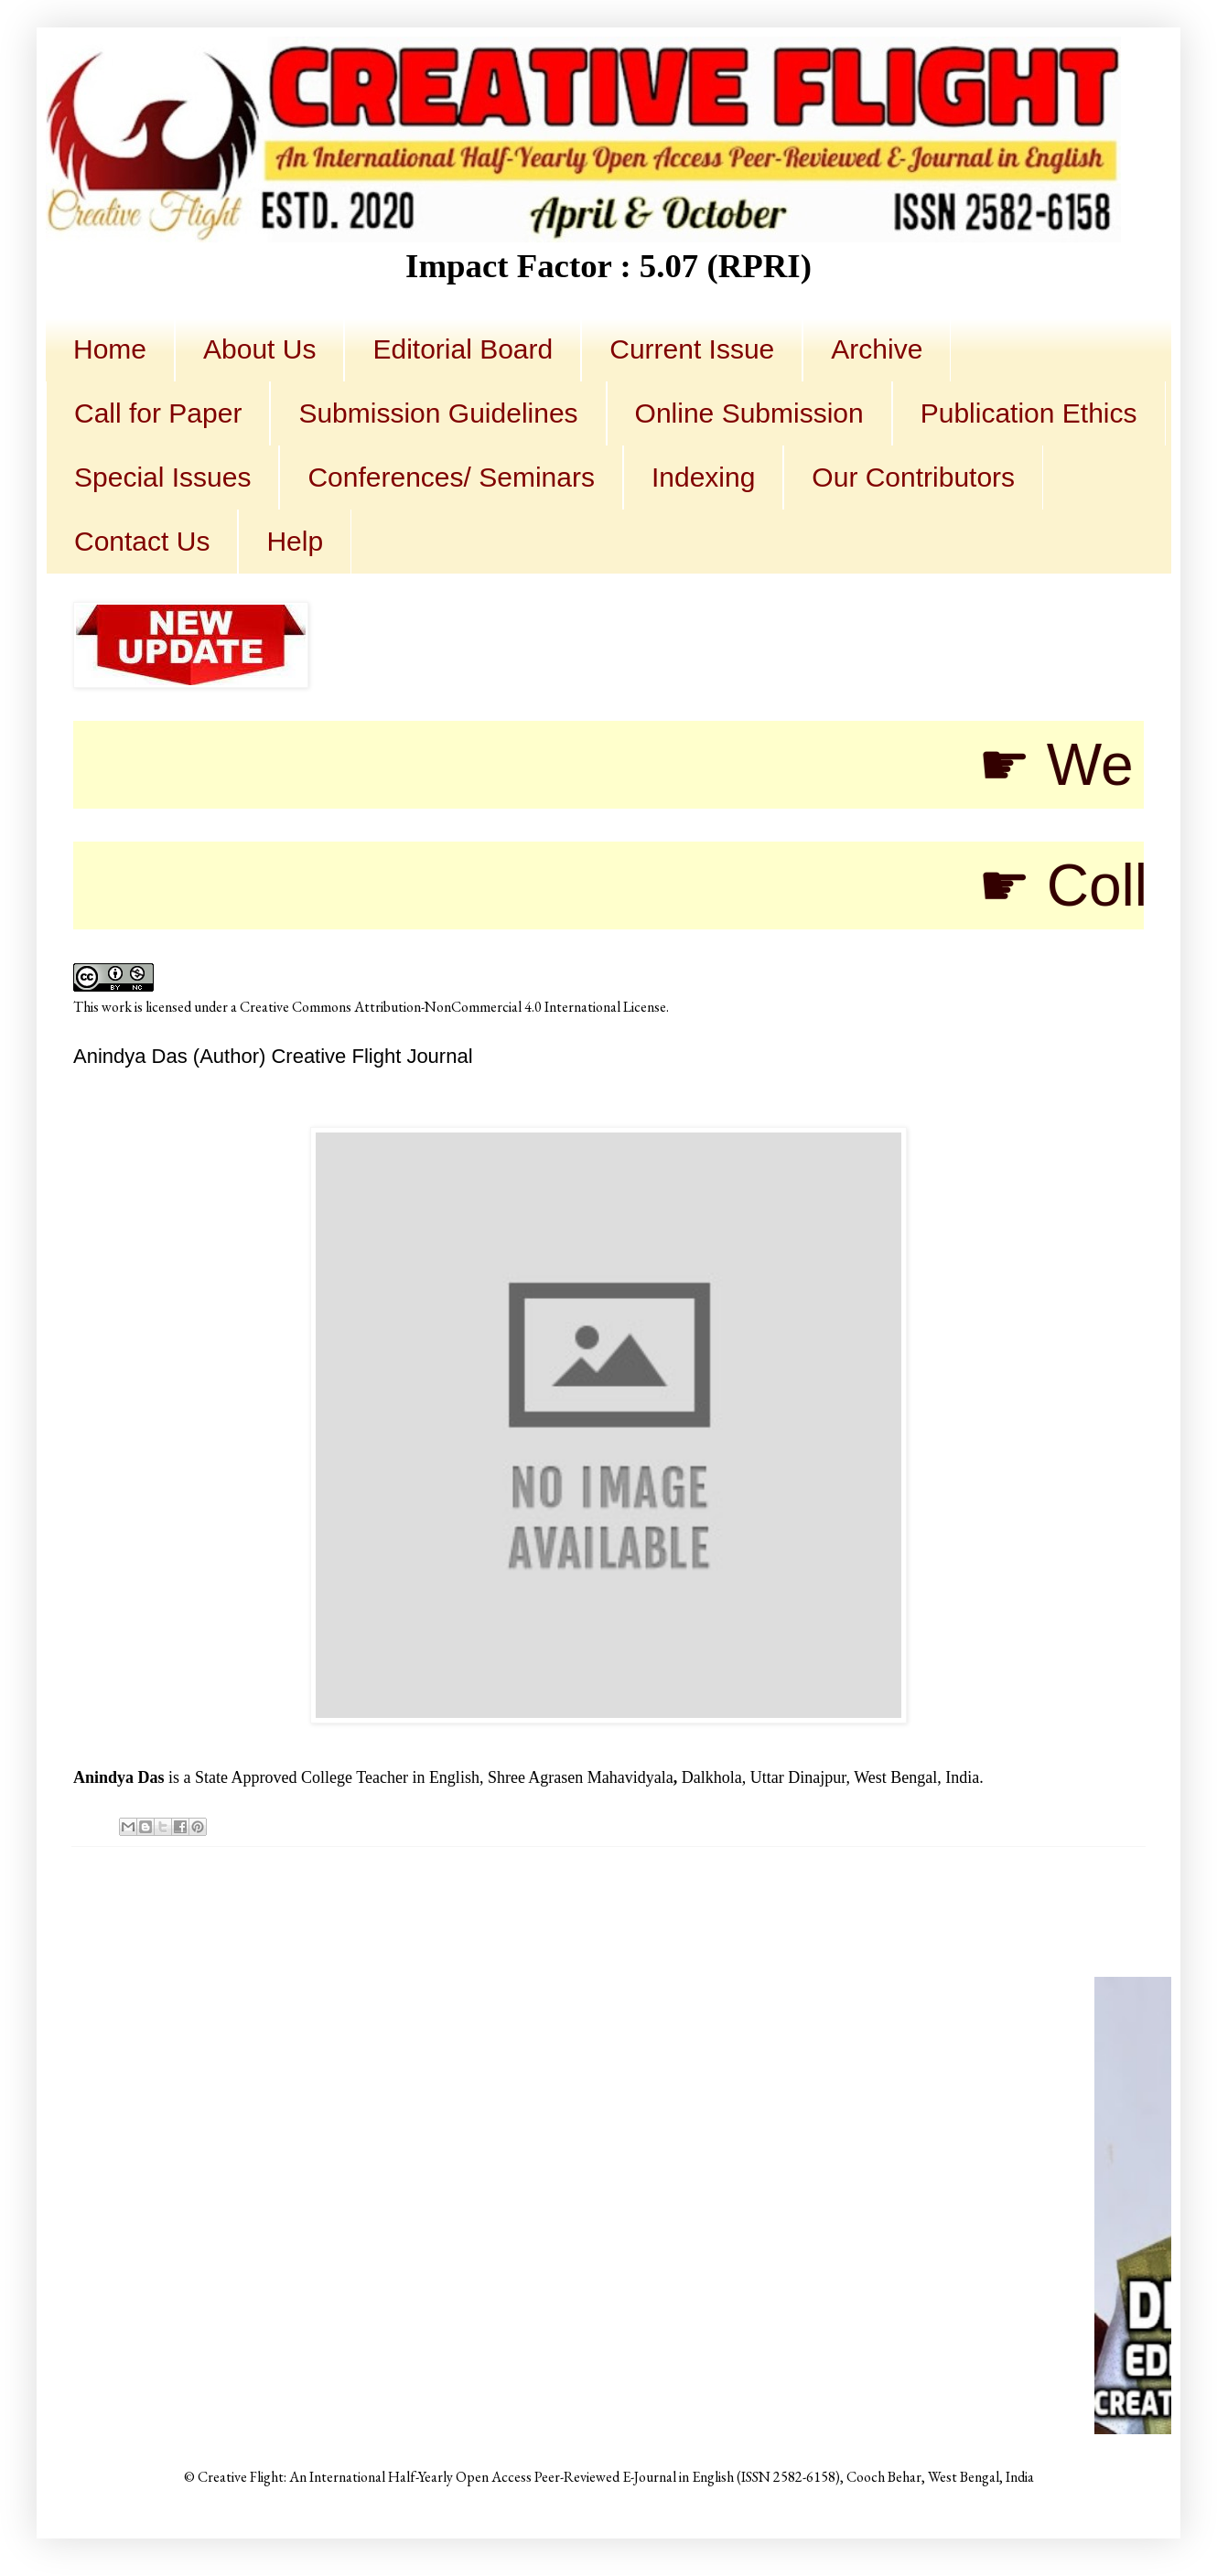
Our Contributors (913, 477)
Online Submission (749, 413)
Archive (876, 349)
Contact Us (142, 541)
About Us (259, 349)
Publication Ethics (1029, 413)
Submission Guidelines (437, 413)
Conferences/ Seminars (450, 477)
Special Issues (162, 477)
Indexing (703, 477)
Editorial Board (462, 349)
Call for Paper (158, 413)
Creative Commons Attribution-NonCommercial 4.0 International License (453, 1006)
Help (294, 541)
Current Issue (691, 349)
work (117, 1006)
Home (109, 349)
